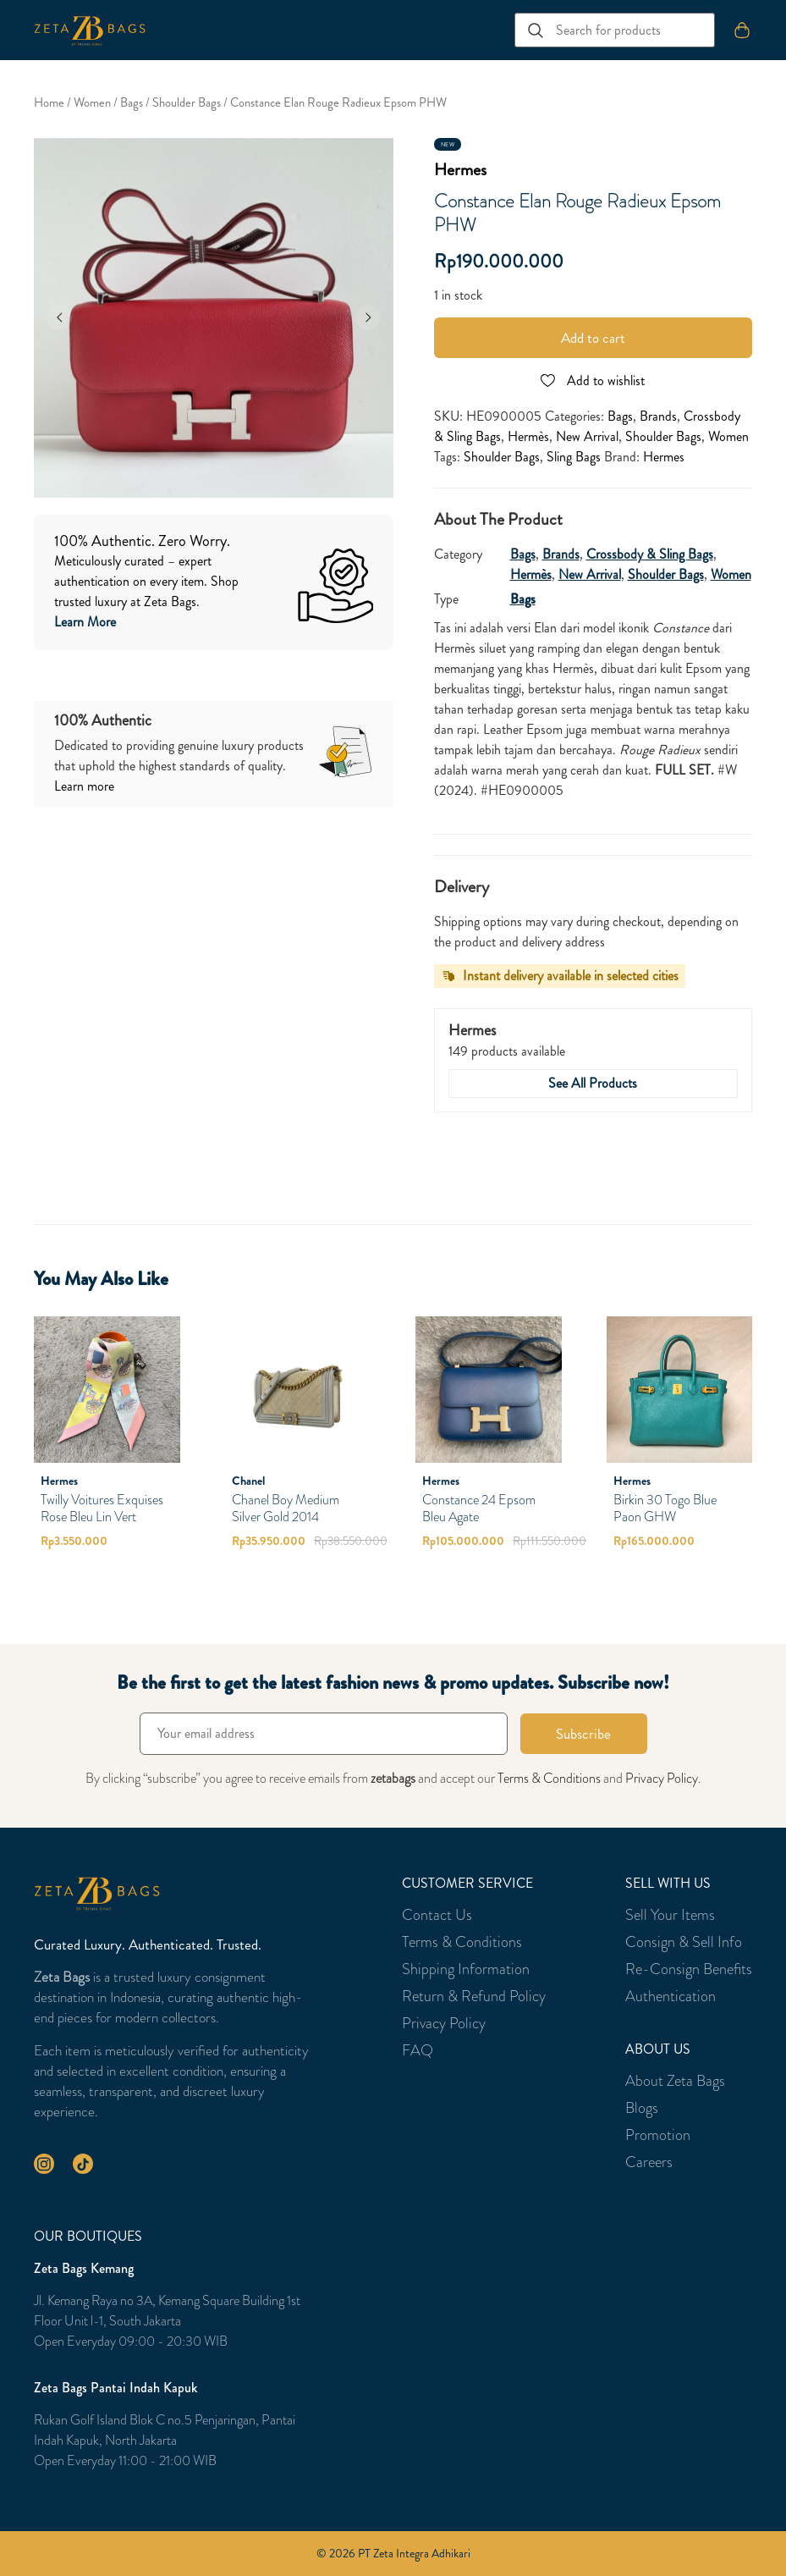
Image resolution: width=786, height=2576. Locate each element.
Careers (649, 2162)
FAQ (417, 2050)
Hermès (528, 436)
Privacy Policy (661, 1778)
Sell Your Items (670, 1915)
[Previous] (59, 317)
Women (92, 103)
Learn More (85, 622)
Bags (131, 103)
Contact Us (437, 1915)
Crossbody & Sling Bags (649, 554)
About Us (657, 2049)
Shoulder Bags (186, 103)
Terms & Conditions (549, 1778)
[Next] (368, 317)
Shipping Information (466, 1969)
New (448, 145)
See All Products (592, 1083)
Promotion (657, 2135)
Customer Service (467, 1883)
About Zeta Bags (675, 2081)
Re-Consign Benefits (688, 1969)
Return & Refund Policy (474, 1996)
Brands (658, 416)
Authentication (670, 1996)
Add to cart (593, 338)
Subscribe (583, 1734)
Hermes (460, 169)
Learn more (84, 786)
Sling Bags (574, 456)
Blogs (641, 2108)
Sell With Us (668, 1883)
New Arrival (587, 436)
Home (49, 103)
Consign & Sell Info (683, 1942)
